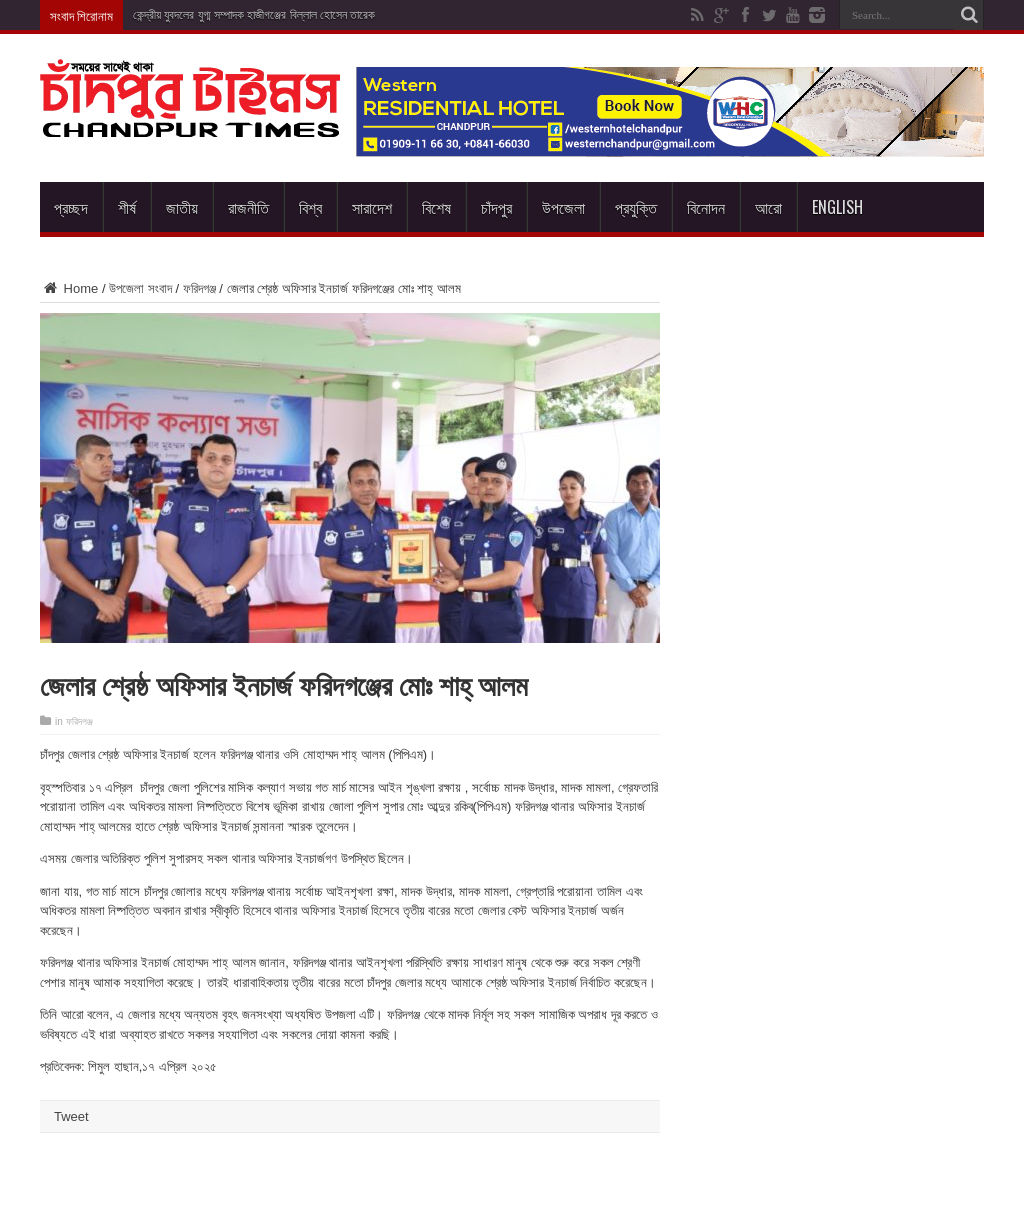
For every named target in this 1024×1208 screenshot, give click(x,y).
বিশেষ (436, 207)
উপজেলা (563, 207)
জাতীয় (182, 207)
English (837, 207)
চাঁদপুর (496, 207)
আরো (768, 207)
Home (69, 288)
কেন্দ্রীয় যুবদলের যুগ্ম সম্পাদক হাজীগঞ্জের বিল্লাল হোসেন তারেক (254, 15)
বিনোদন (706, 207)
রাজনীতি (248, 207)
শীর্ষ (127, 207)
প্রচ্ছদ (71, 207)
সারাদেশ (372, 207)
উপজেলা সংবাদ (140, 288)
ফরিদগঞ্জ (199, 288)
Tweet (71, 1116)
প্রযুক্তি (636, 207)
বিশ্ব (310, 207)
